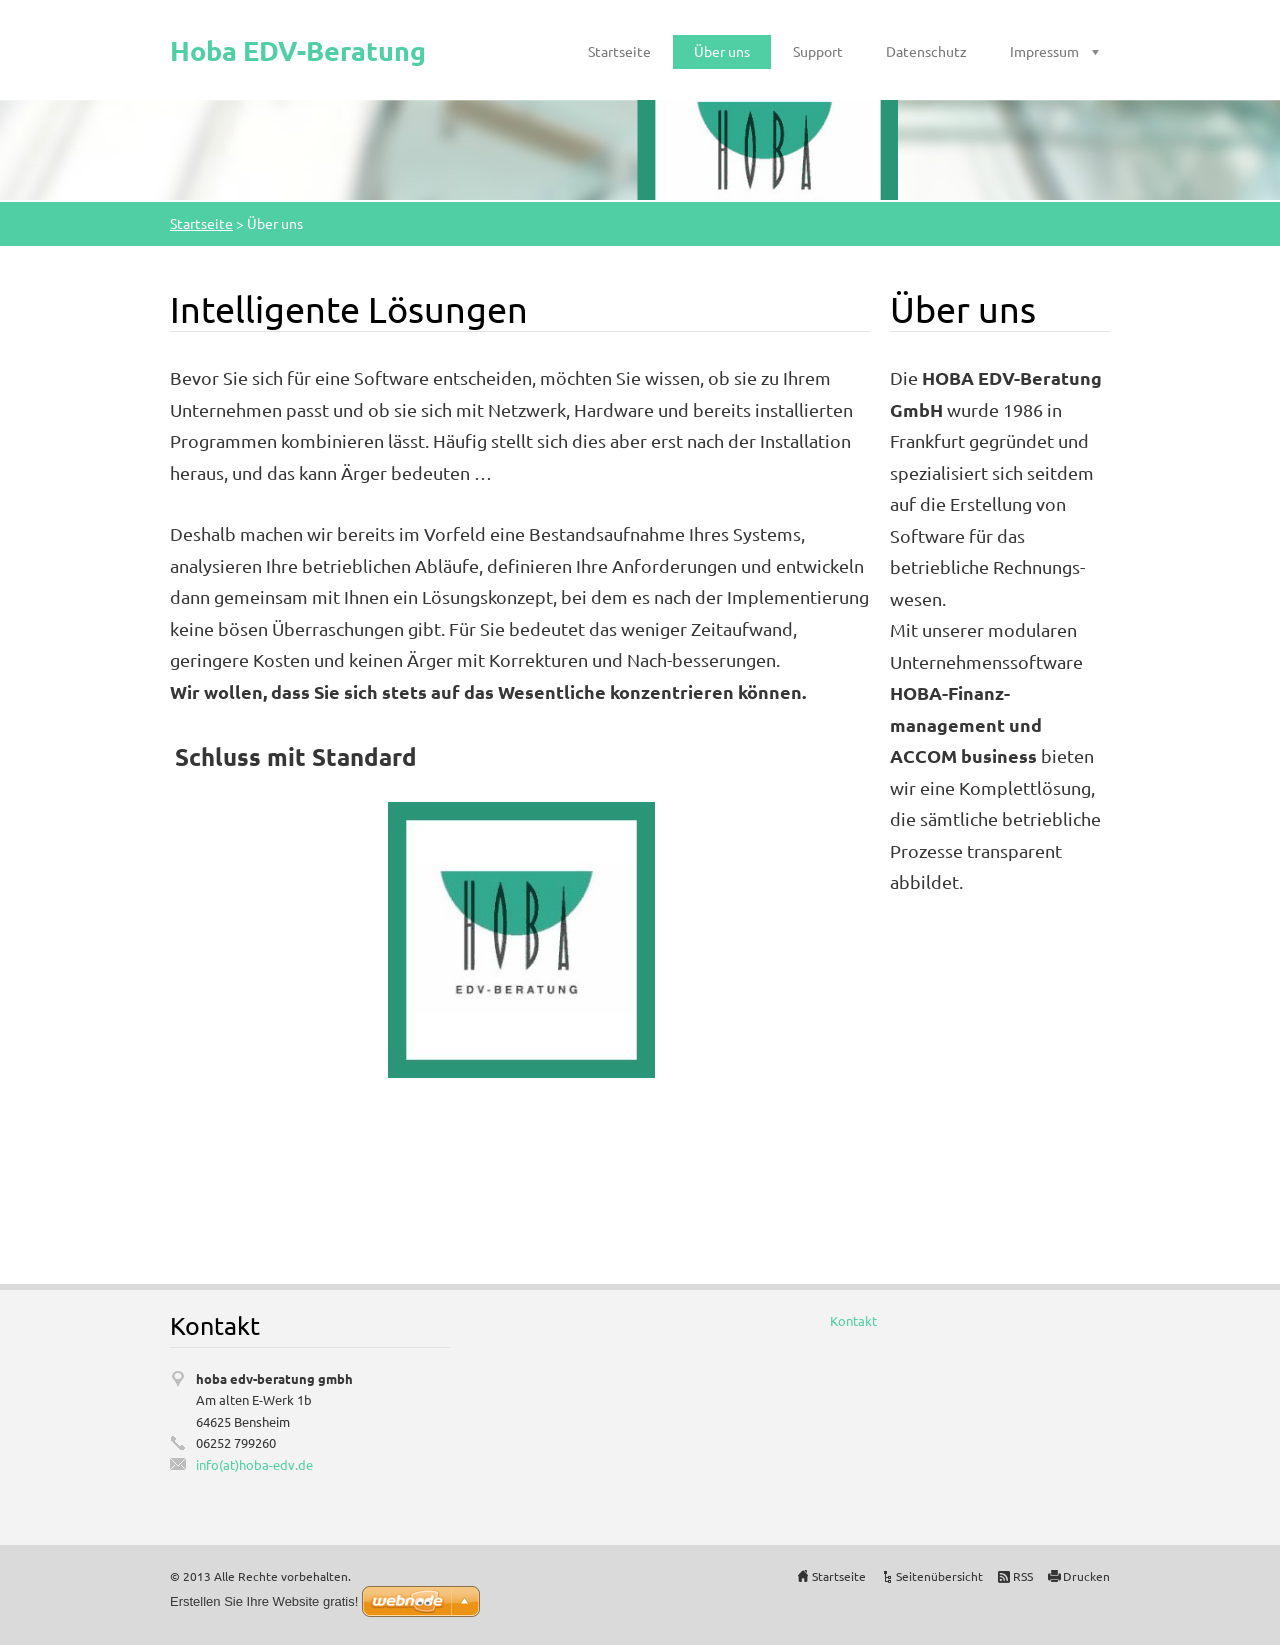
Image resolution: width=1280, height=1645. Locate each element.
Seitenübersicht (939, 1576)
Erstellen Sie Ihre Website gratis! (264, 1601)
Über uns (722, 51)
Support (818, 51)
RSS (1023, 1576)
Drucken (1086, 1576)
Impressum (1044, 51)
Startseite (619, 51)
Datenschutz (926, 51)
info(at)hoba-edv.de (254, 1464)
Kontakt (853, 1320)
